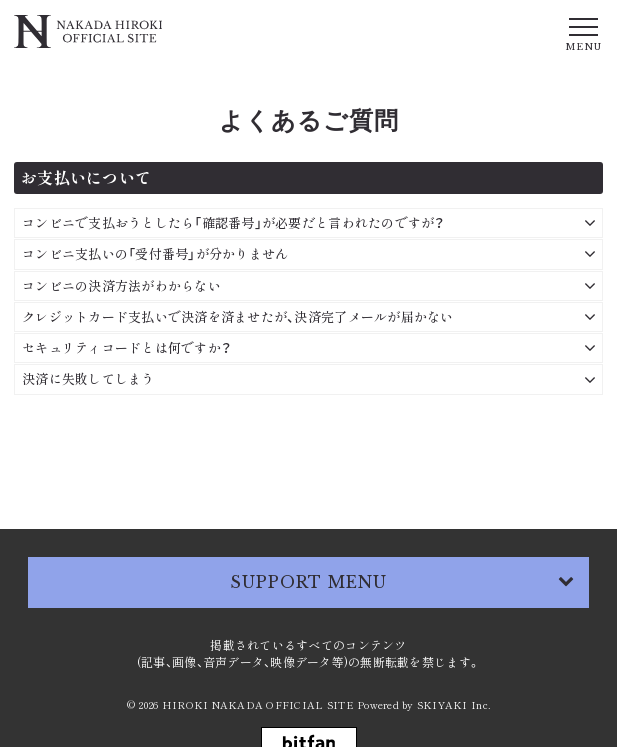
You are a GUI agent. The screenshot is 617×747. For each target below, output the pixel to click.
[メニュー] (583, 33)
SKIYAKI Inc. (453, 704)
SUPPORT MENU (309, 582)
